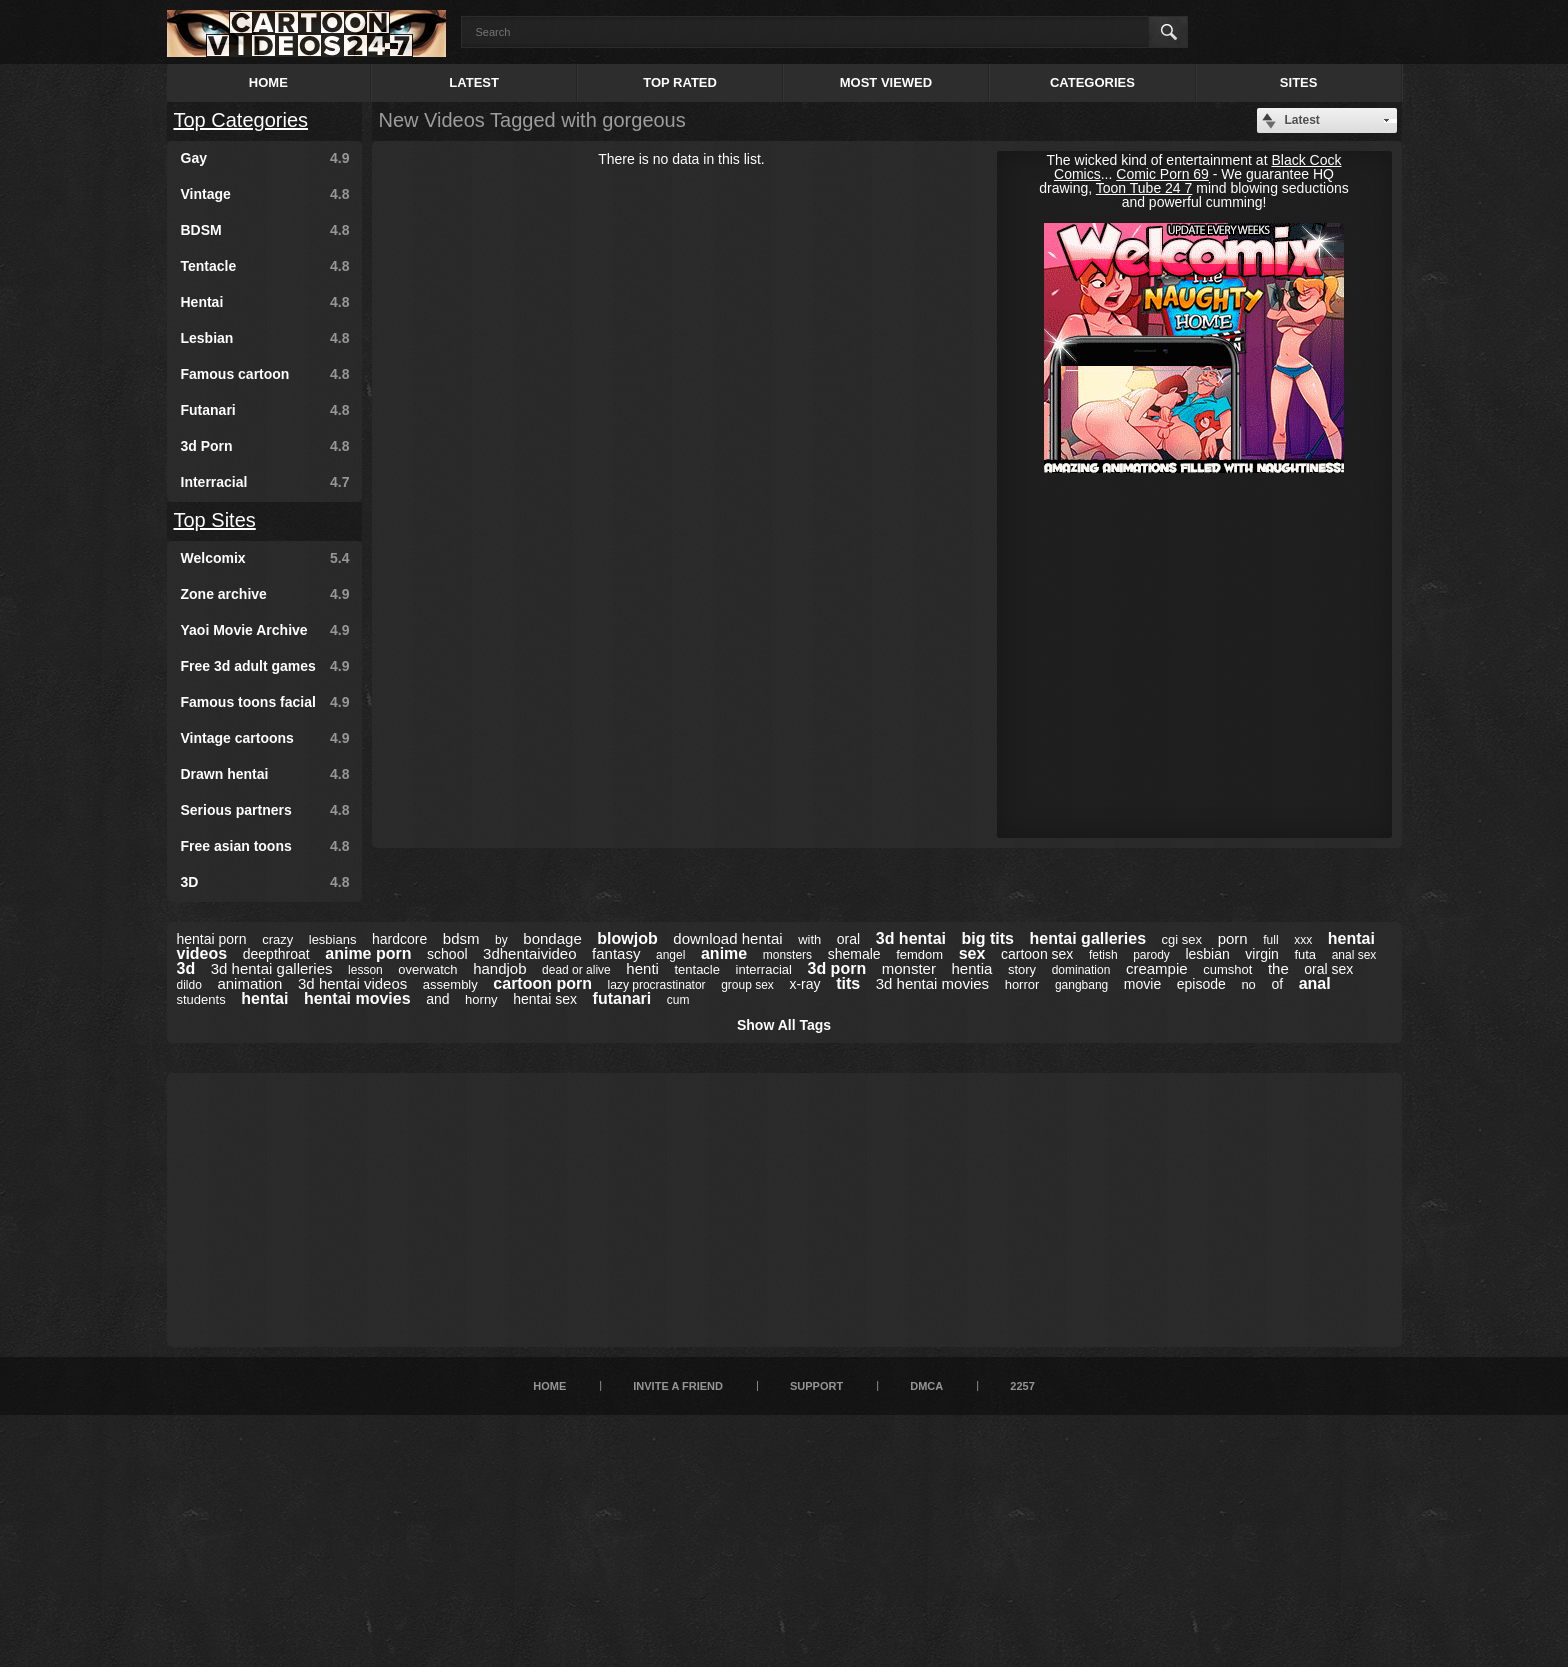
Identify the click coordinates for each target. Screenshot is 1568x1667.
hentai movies (357, 998)
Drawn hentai (265, 774)
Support (816, 1386)
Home (268, 82)
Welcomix (265, 558)
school (447, 954)
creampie (1157, 968)
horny (481, 999)
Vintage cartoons (265, 738)
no (1248, 984)
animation (249, 983)
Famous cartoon (265, 374)
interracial (764, 969)
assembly (450, 984)
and (437, 999)
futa (1305, 954)
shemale (854, 954)
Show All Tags (784, 1025)
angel (670, 955)
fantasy (616, 953)
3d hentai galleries (272, 968)
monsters (787, 955)
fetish (1103, 955)
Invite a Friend (678, 1386)
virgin (1261, 954)
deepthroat (276, 954)
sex (972, 953)
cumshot (1227, 969)
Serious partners (265, 810)
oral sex (1328, 969)
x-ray (804, 984)
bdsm (461, 938)
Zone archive (265, 594)
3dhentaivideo (529, 953)
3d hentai (911, 938)
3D (265, 882)
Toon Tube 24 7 (1144, 188)
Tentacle (265, 266)
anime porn (368, 953)
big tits (988, 938)
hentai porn (212, 939)
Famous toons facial (265, 702)
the (1278, 968)
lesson (365, 970)
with (809, 939)
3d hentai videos (352, 983)
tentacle (697, 969)
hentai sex (545, 999)
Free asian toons (265, 846)
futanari (622, 998)
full (1270, 940)
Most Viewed (886, 82)
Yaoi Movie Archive (265, 630)
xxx (1303, 940)
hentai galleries (1088, 938)
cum (678, 1000)
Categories (1092, 82)
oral (848, 939)
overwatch (427, 969)
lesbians (333, 939)
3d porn (836, 968)
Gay (265, 158)
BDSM (265, 230)
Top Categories (241, 120)
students (201, 999)
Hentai (265, 302)
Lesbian (265, 338)
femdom (919, 954)
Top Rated (680, 82)
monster (909, 968)
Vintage (265, 194)
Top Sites (215, 520)
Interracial (265, 482)
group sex (747, 985)
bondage (552, 938)
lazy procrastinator (657, 985)
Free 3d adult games (265, 666)
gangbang (1081, 985)
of (1277, 984)
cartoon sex (1037, 954)
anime (724, 953)
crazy (277, 939)
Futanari (265, 410)
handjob (499, 968)
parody (1151, 955)
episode (1201, 984)
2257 (1022, 1386)
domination (1081, 970)
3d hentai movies (932, 983)
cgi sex (1182, 939)
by (501, 940)
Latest (474, 82)
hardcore (399, 939)
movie (1142, 984)
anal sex (1354, 955)
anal (1315, 983)
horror (1022, 984)
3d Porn (265, 446)
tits (848, 983)
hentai (264, 998)
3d (186, 968)
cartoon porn (542, 983)
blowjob (627, 938)
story (1022, 969)
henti (642, 968)
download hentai (727, 938)
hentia (971, 968)
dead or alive (576, 970)
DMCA (926, 1386)
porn (1233, 938)
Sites (1299, 82)
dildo (189, 985)
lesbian (1207, 954)
